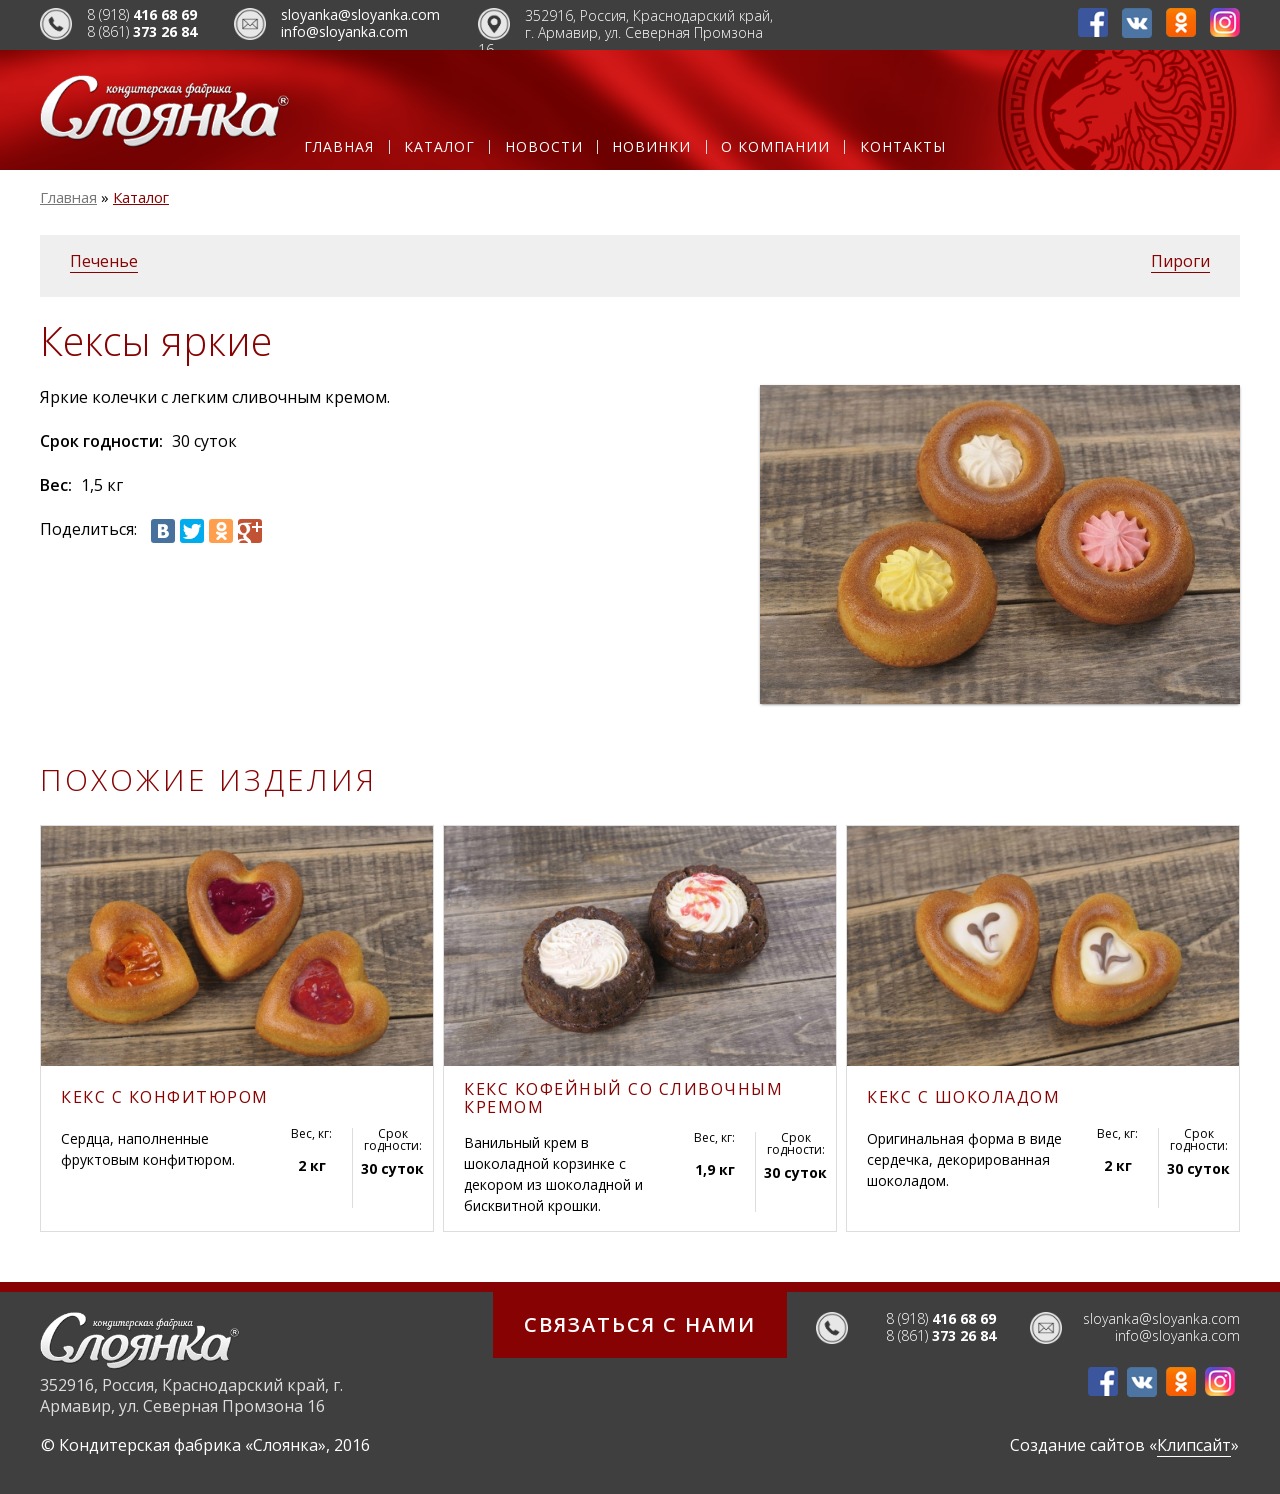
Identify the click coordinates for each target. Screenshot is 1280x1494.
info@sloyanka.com (344, 31)
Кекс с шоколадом (963, 1097)
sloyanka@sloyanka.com (360, 14)
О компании (775, 147)
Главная (339, 147)
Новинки (651, 147)
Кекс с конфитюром (165, 1097)
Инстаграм (1225, 23)
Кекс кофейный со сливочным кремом (623, 1098)
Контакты (903, 147)
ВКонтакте (1137, 23)
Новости (544, 147)
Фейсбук (1093, 23)
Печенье (104, 261)
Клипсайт (1194, 1445)
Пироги (1180, 261)
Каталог (439, 147)
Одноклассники (1181, 23)
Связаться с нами (640, 1324)
